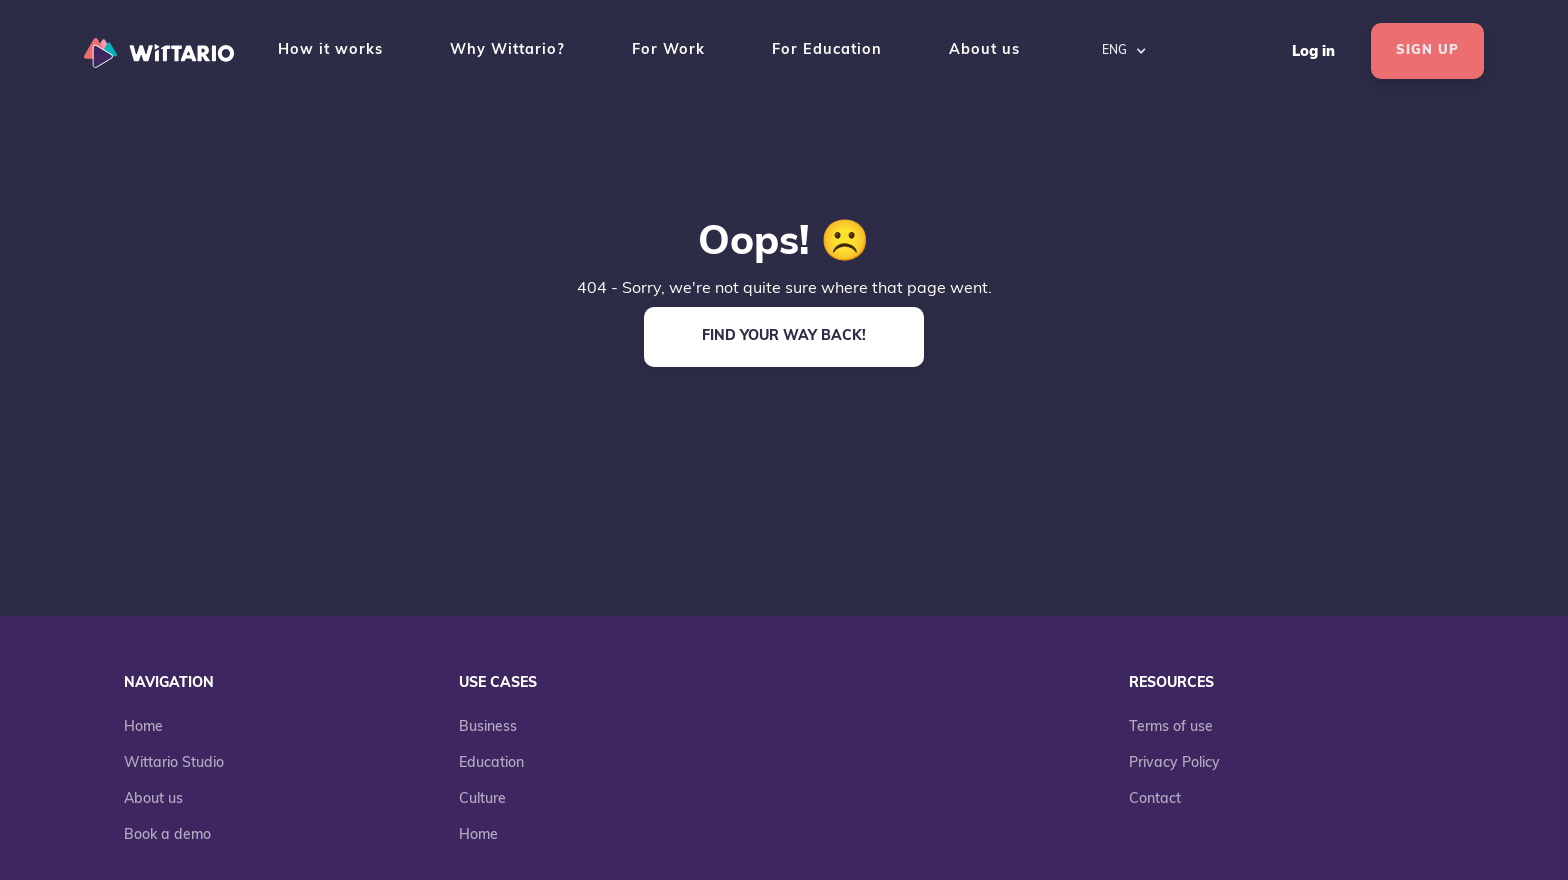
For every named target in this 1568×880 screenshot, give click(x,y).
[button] (1124, 51)
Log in (1313, 52)
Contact (1155, 799)
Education (491, 763)
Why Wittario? (507, 50)
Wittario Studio (174, 763)
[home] (164, 50)
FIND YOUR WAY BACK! (784, 336)
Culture (482, 799)
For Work (668, 50)
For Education (827, 50)
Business (488, 727)
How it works (330, 50)
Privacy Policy (1174, 763)
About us (984, 50)
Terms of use (1171, 727)
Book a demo (167, 835)
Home (143, 727)
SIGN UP (1427, 50)
